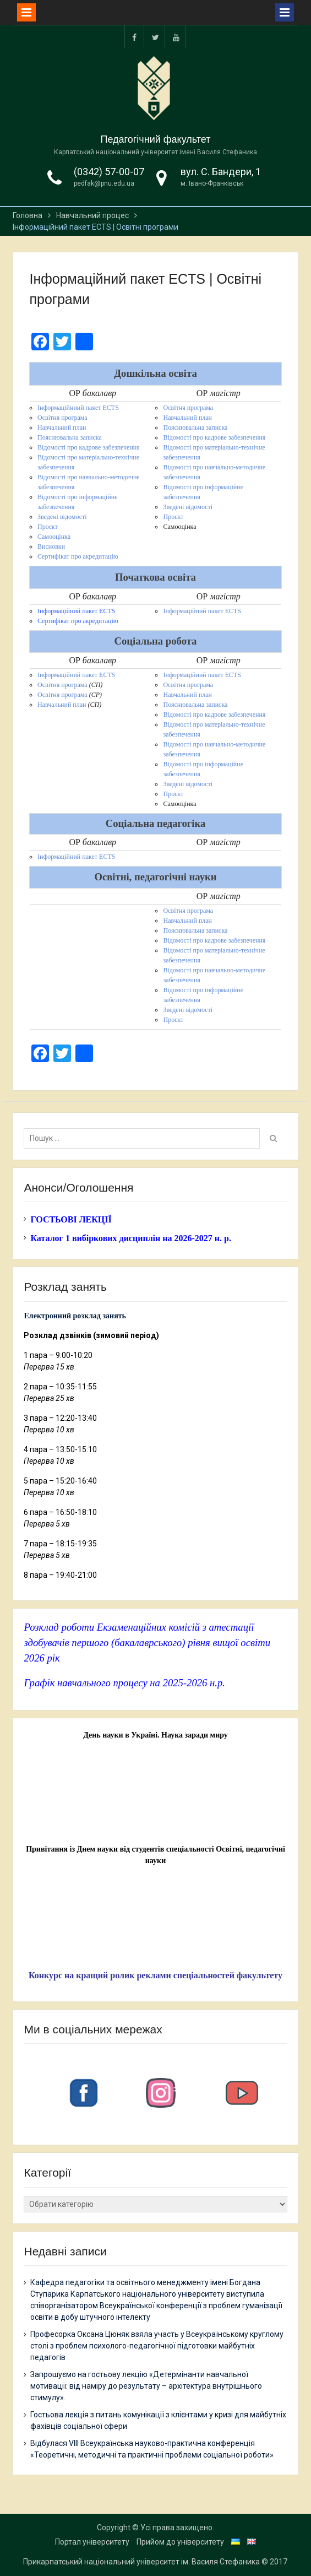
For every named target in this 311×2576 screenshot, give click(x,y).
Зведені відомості (62, 517)
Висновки (51, 546)
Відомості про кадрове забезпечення (88, 447)
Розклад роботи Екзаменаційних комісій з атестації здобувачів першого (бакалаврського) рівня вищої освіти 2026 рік (147, 1642)
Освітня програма (62, 417)
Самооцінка (53, 536)
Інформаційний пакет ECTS (76, 611)
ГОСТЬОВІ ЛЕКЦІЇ (70, 1219)
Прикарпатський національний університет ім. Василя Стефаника (141, 2561)
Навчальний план (61, 427)
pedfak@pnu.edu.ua (104, 183)
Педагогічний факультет (156, 139)
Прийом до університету (180, 2541)
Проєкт (47, 527)
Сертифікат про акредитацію (77, 556)
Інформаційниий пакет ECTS (78, 408)
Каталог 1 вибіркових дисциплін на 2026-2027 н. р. (130, 1238)
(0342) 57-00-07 (109, 171)
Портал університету (92, 2541)
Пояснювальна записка (69, 437)
